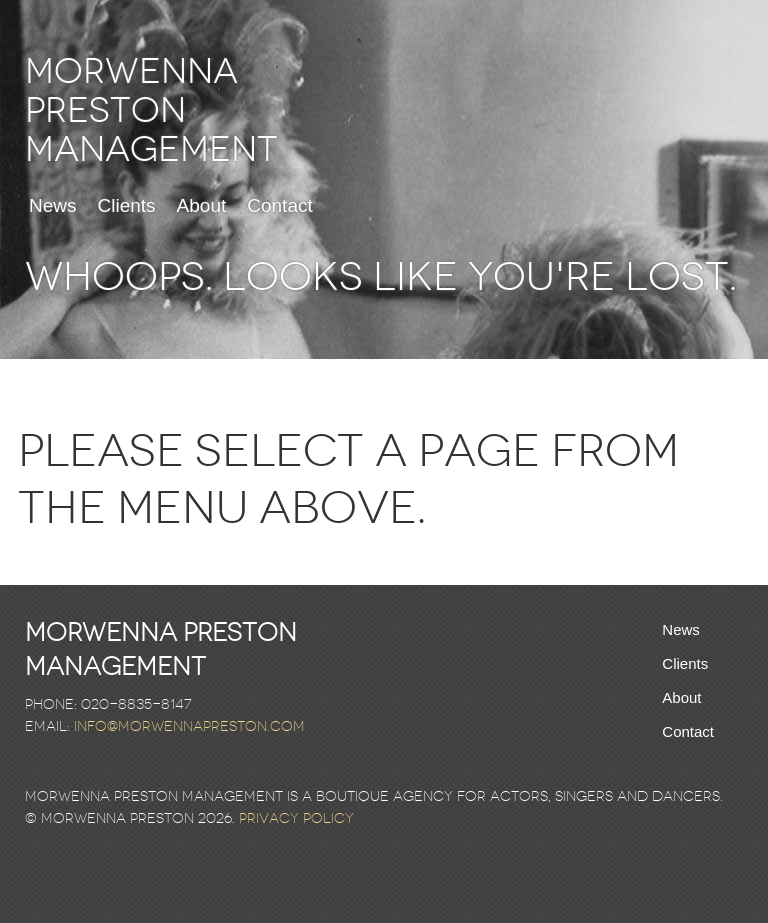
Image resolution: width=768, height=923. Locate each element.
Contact (279, 206)
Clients (127, 206)
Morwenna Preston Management (151, 110)
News (53, 206)
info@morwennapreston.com (189, 726)
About (202, 206)
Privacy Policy (296, 818)
